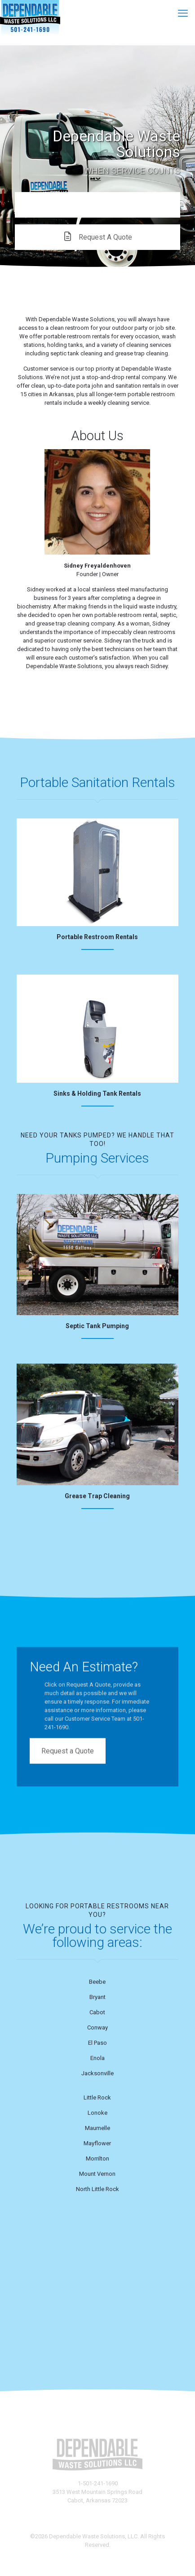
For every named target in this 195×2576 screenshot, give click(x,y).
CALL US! (97, 205)
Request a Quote (67, 1746)
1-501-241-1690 (98, 2483)
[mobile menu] (183, 13)
